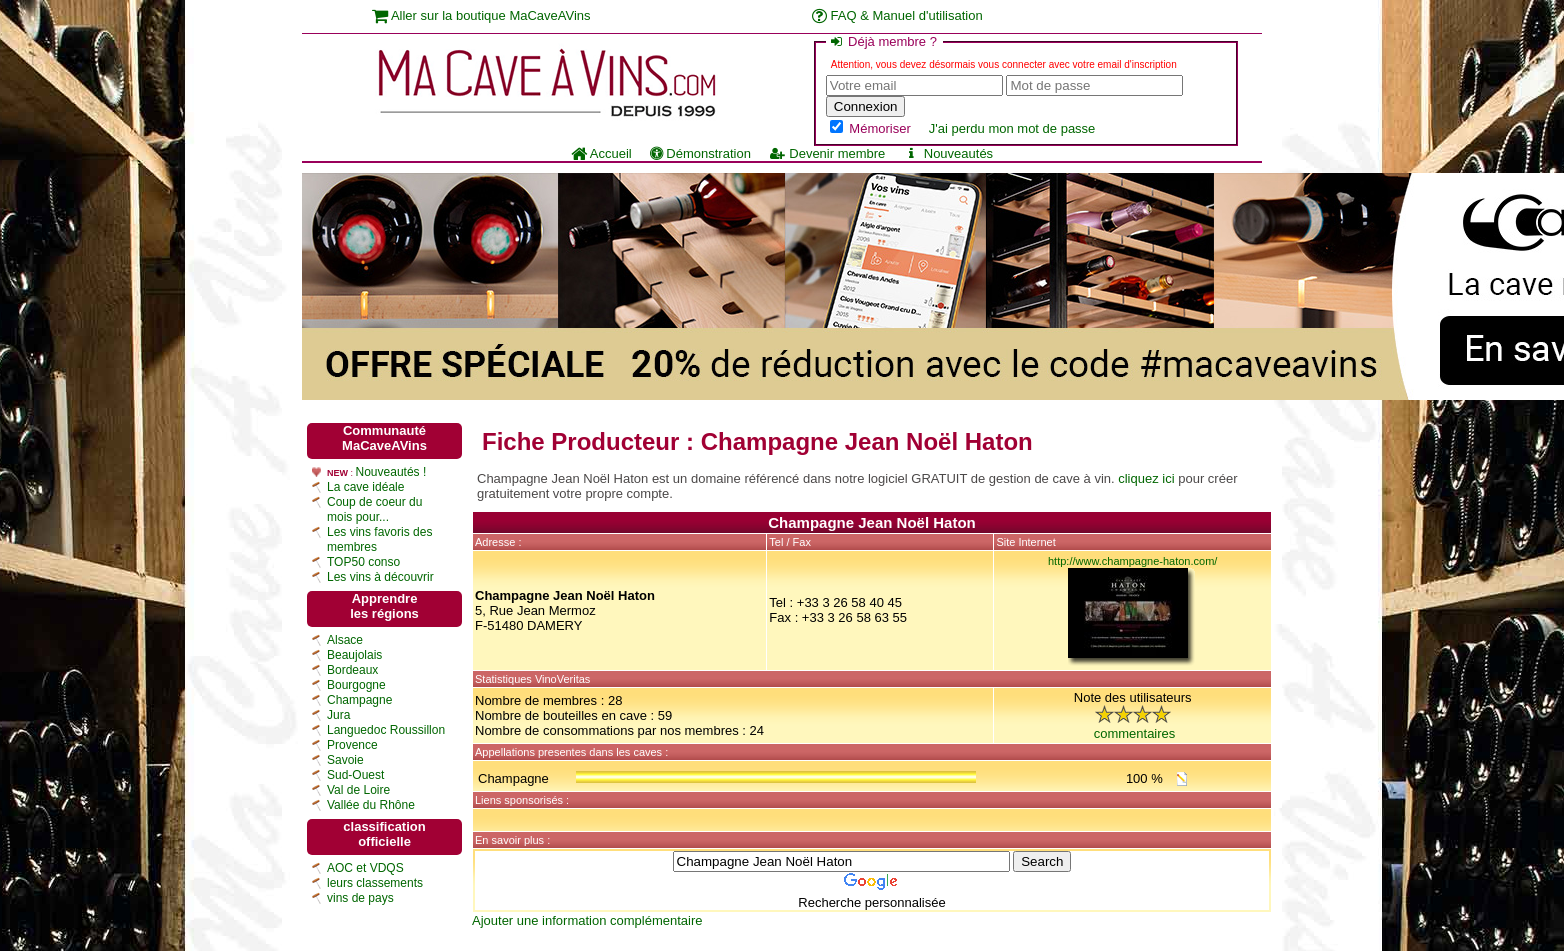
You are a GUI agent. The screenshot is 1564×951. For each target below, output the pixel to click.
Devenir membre (827, 153)
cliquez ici (1146, 478)
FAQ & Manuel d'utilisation (897, 15)
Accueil (601, 153)
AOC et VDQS (365, 868)
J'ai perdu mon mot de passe (1012, 128)
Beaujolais (354, 655)
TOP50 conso (363, 562)
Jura (338, 715)
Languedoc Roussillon (386, 730)
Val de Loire (358, 790)
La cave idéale (365, 487)
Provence (352, 745)
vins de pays (360, 898)
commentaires (1135, 733)
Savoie (345, 760)
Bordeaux (352, 670)
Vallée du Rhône (371, 805)
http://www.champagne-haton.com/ (1132, 561)
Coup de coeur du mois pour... (374, 509)
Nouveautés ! (391, 472)
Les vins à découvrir (380, 577)
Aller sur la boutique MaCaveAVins (481, 15)
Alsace (345, 640)
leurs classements (375, 883)
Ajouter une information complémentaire (587, 920)
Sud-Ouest (355, 775)
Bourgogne (356, 685)
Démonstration (700, 153)
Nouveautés (948, 153)
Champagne (359, 700)
